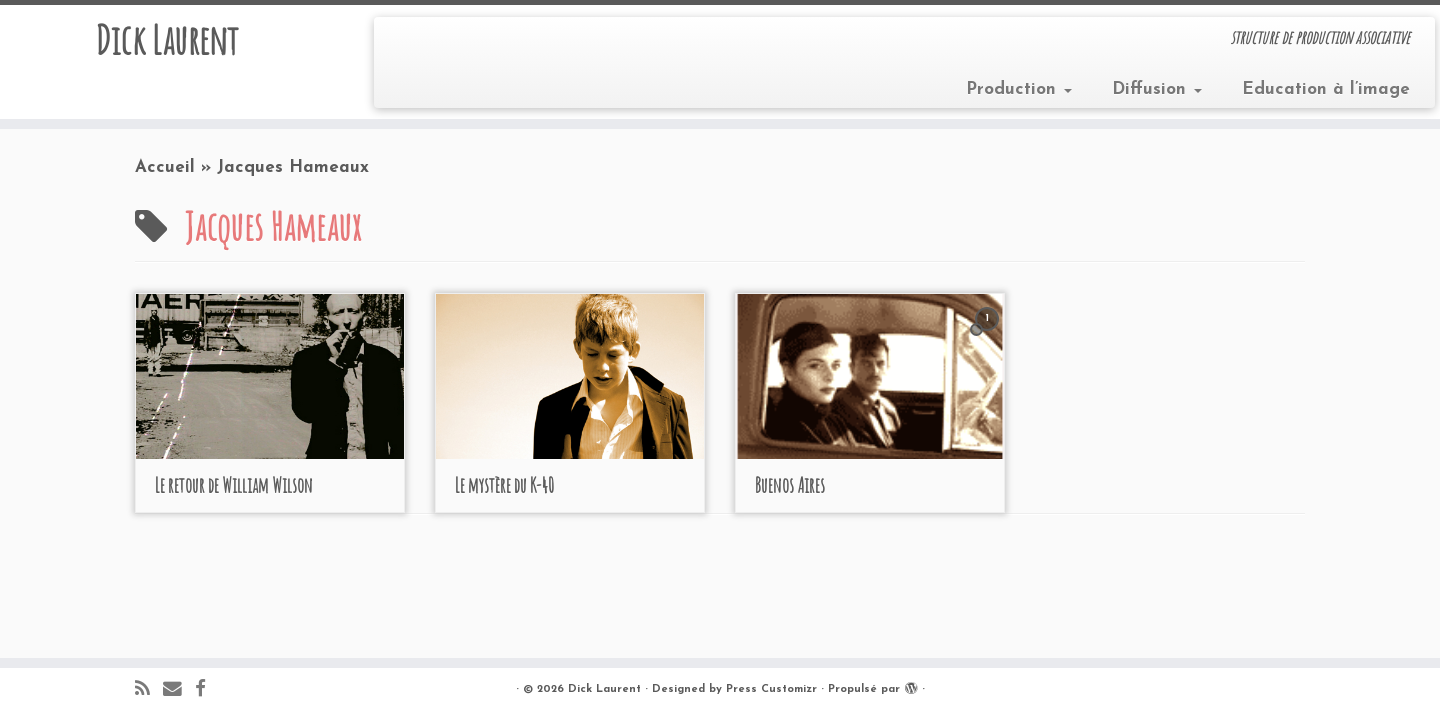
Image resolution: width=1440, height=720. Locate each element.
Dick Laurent (166, 40)
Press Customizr (771, 689)
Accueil (165, 167)
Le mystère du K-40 (504, 485)
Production (1019, 89)
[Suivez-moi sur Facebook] (207, 690)
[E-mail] (179, 690)
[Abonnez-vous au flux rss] (149, 690)
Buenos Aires (790, 485)
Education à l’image (1326, 89)
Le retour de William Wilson (234, 485)
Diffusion (1157, 89)
